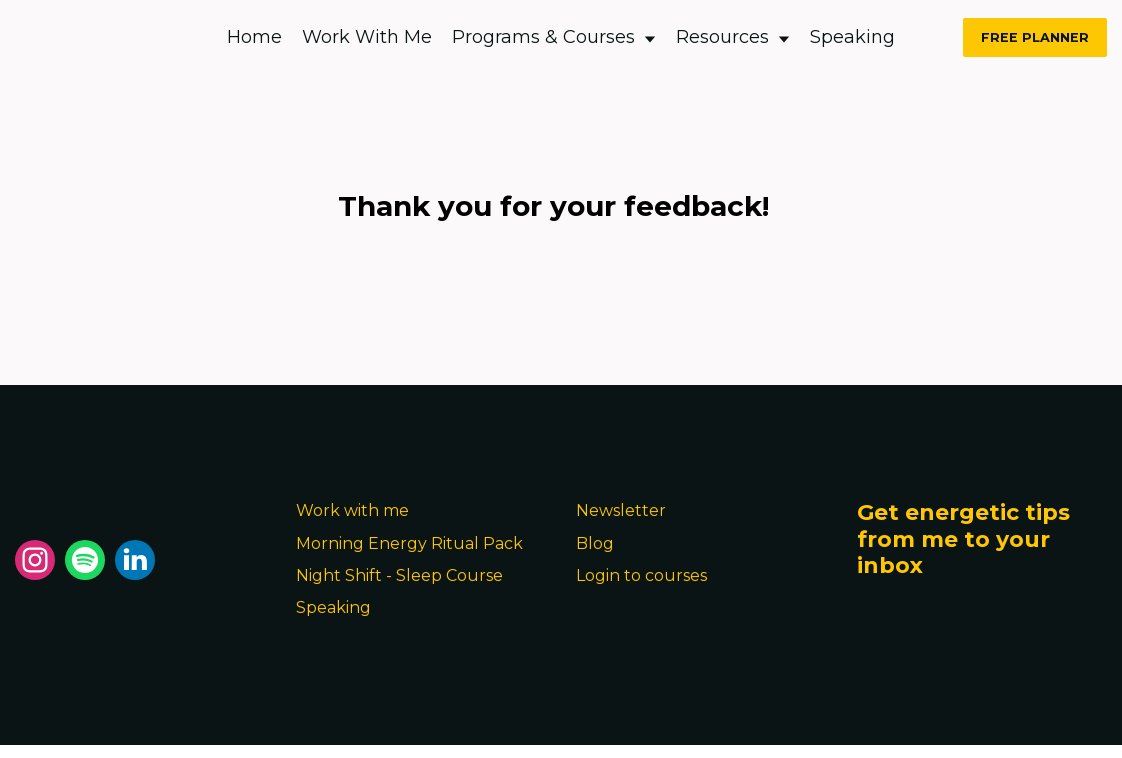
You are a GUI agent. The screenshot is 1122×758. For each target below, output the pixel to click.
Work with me (352, 510)
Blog (595, 543)
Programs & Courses (554, 37)
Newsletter (621, 510)
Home (254, 37)
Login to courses (641, 575)
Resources (733, 37)
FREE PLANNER (1035, 37)
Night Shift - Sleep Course (399, 575)
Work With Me (367, 37)
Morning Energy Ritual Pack (409, 543)
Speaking (852, 37)
